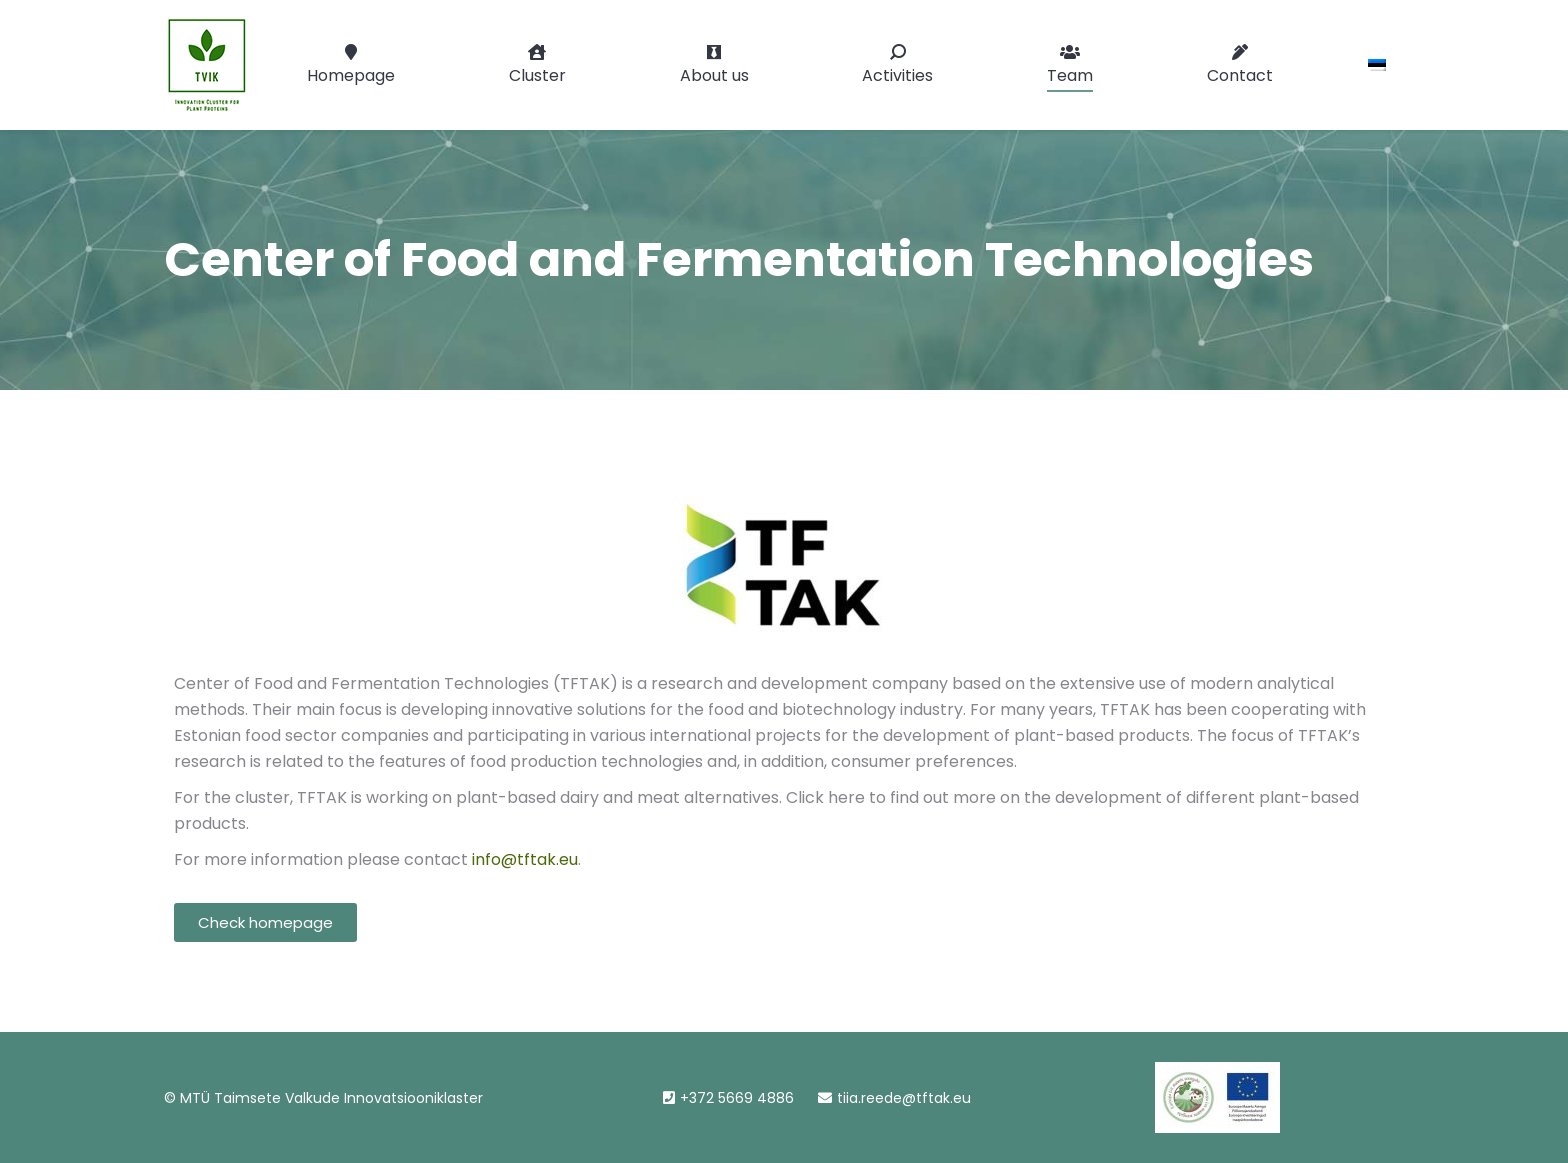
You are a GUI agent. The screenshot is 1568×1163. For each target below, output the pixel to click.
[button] (265, 922)
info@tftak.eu (525, 859)
